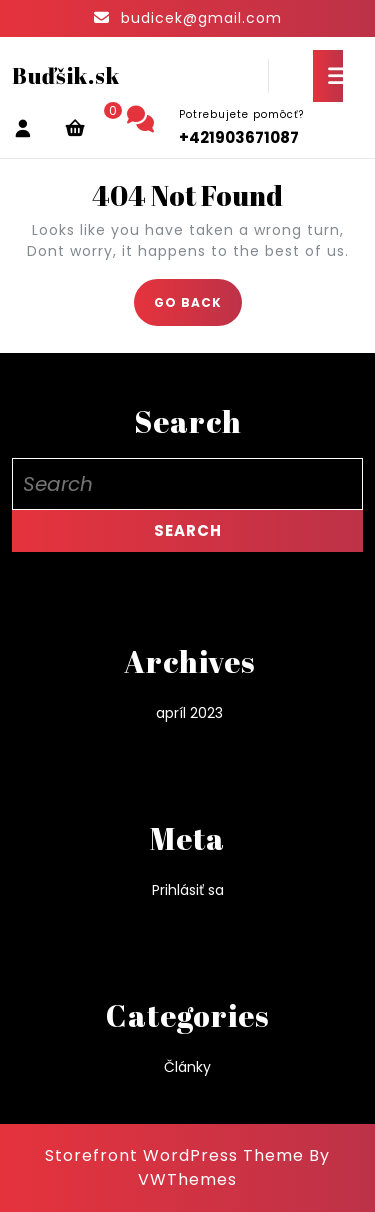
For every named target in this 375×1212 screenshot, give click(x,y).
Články (187, 1067)
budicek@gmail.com (201, 18)
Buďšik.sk (66, 75)
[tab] (328, 76)
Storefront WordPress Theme (174, 1155)
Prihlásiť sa (188, 890)
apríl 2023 (189, 713)
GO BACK (198, 308)
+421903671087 (239, 137)
